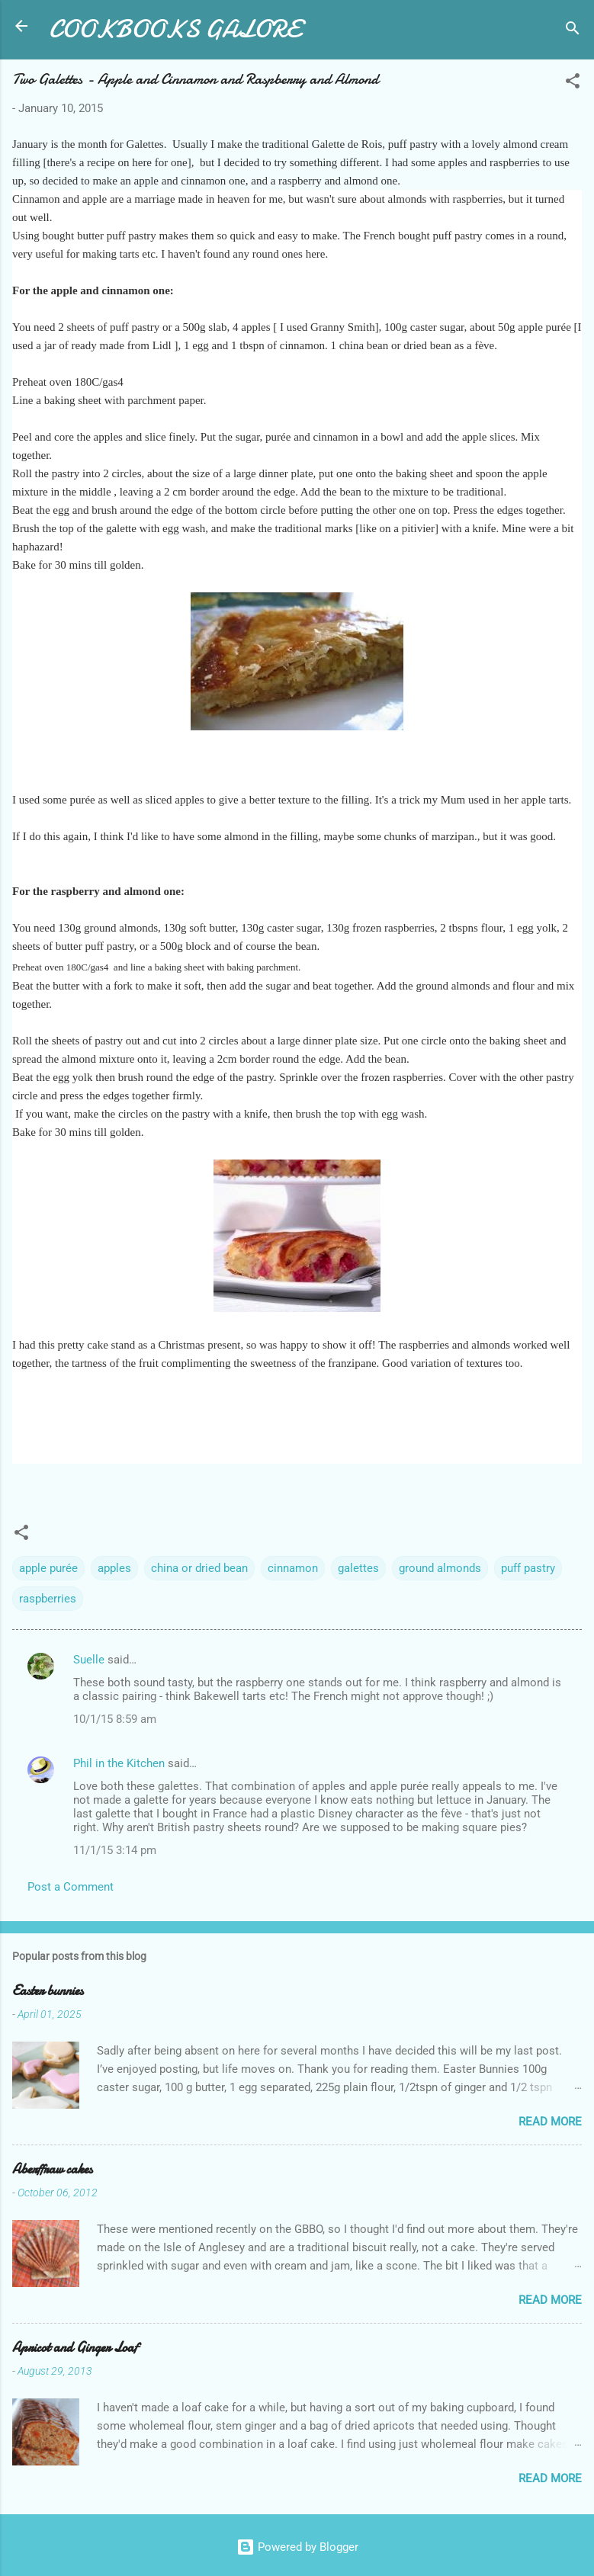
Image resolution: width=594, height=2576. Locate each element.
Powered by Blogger (297, 2547)
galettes (358, 1568)
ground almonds (440, 1568)
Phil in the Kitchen (119, 1763)
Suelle (88, 1660)
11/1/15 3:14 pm (114, 1850)
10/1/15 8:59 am (114, 1719)
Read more (550, 2121)
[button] (572, 83)
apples (114, 1568)
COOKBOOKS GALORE (174, 29)
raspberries (47, 1599)
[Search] (572, 31)
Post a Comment (70, 1887)
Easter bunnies (47, 1990)
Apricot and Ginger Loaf (74, 2347)
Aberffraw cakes (52, 2169)
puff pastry (528, 1568)
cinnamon (293, 1568)
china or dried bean (199, 1568)
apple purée (48, 1568)
